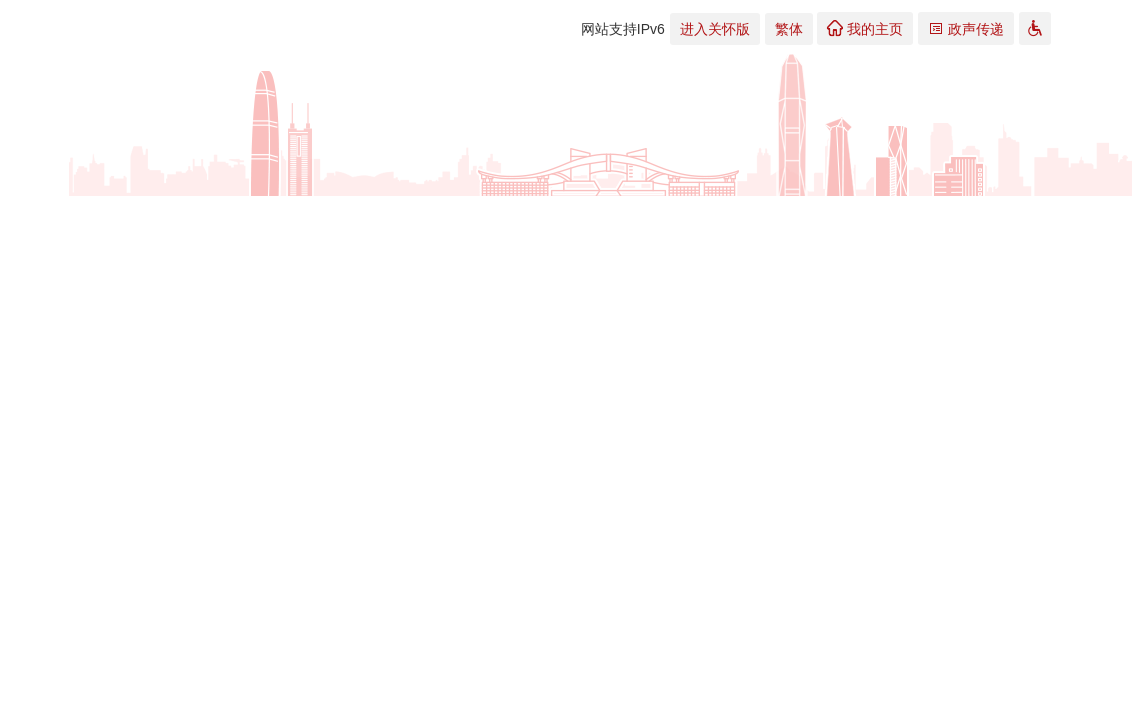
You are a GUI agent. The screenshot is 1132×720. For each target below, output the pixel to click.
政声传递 (966, 28)
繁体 (789, 29)
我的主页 (865, 28)
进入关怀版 (715, 29)
